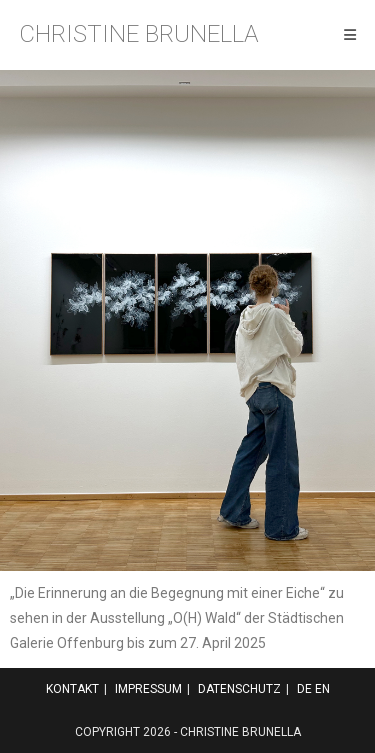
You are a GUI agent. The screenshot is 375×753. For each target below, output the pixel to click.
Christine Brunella (139, 34)
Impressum (148, 689)
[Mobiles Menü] (350, 35)
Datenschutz (239, 689)
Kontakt (72, 689)
